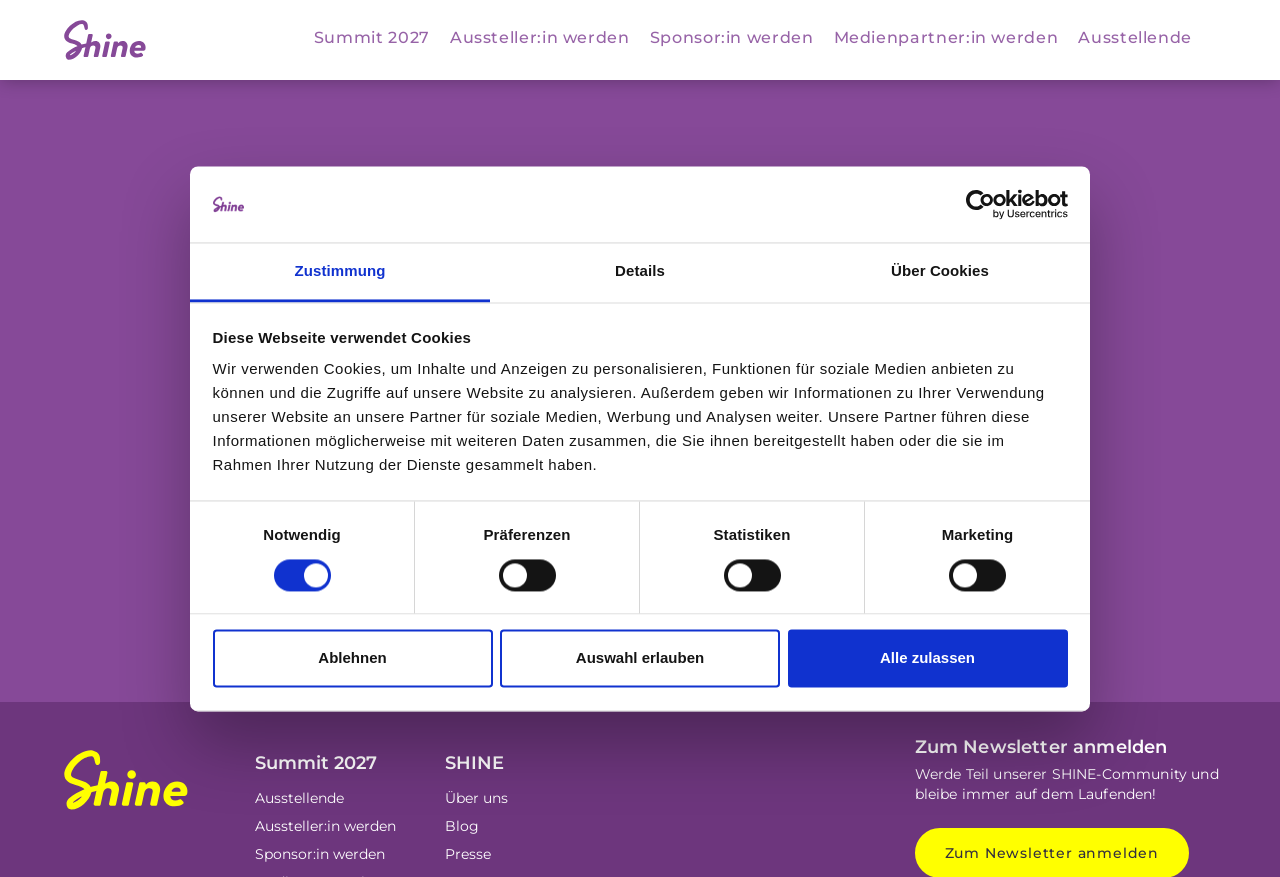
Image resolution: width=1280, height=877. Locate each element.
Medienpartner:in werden (946, 37)
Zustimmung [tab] (340, 271)
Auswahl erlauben (640, 658)
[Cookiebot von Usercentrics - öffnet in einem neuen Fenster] (980, 204)
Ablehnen (352, 658)
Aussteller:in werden (540, 37)
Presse (468, 854)
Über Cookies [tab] (940, 271)
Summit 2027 (372, 37)
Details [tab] (640, 271)
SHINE (474, 763)
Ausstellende (1135, 37)
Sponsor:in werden (732, 37)
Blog (462, 826)
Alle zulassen (927, 658)
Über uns (476, 798)
